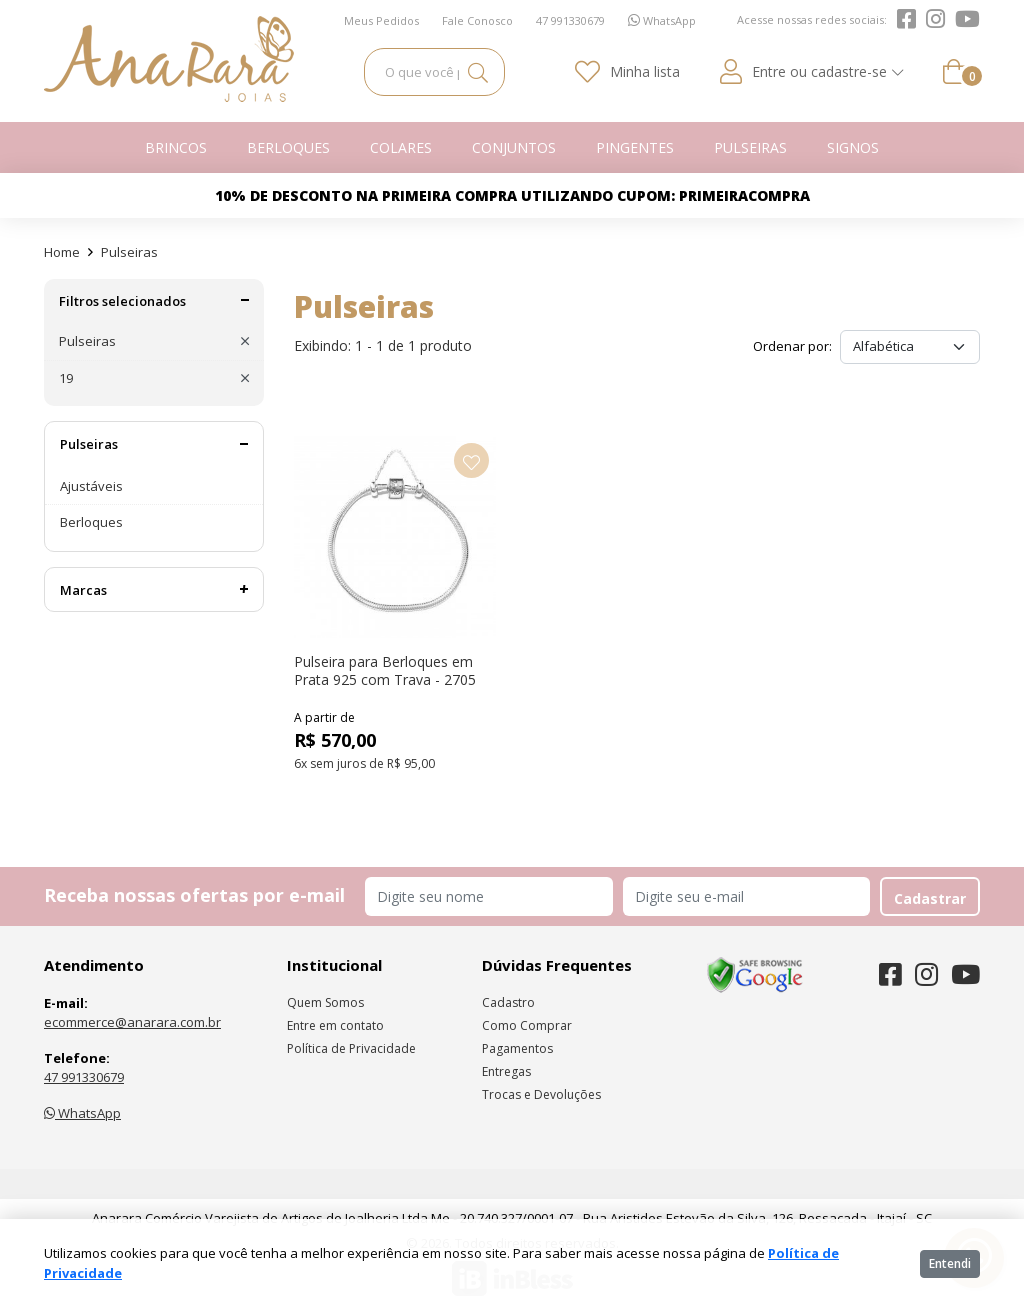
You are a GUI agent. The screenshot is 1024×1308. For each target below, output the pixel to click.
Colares (401, 147)
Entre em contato (335, 1025)
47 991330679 (84, 1077)
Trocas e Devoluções (541, 1094)
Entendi (950, 1263)
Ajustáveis (91, 486)
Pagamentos (517, 1048)
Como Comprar (527, 1025)
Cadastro (508, 1002)
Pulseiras (750, 147)
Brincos (176, 147)
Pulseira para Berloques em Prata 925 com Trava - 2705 (385, 670)
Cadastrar (930, 898)
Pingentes (635, 147)
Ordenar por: (792, 346)
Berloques (288, 147)
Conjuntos (514, 147)
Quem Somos (325, 1002)
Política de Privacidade (351, 1048)
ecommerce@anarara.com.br (132, 1022)
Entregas (506, 1071)
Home (62, 252)
